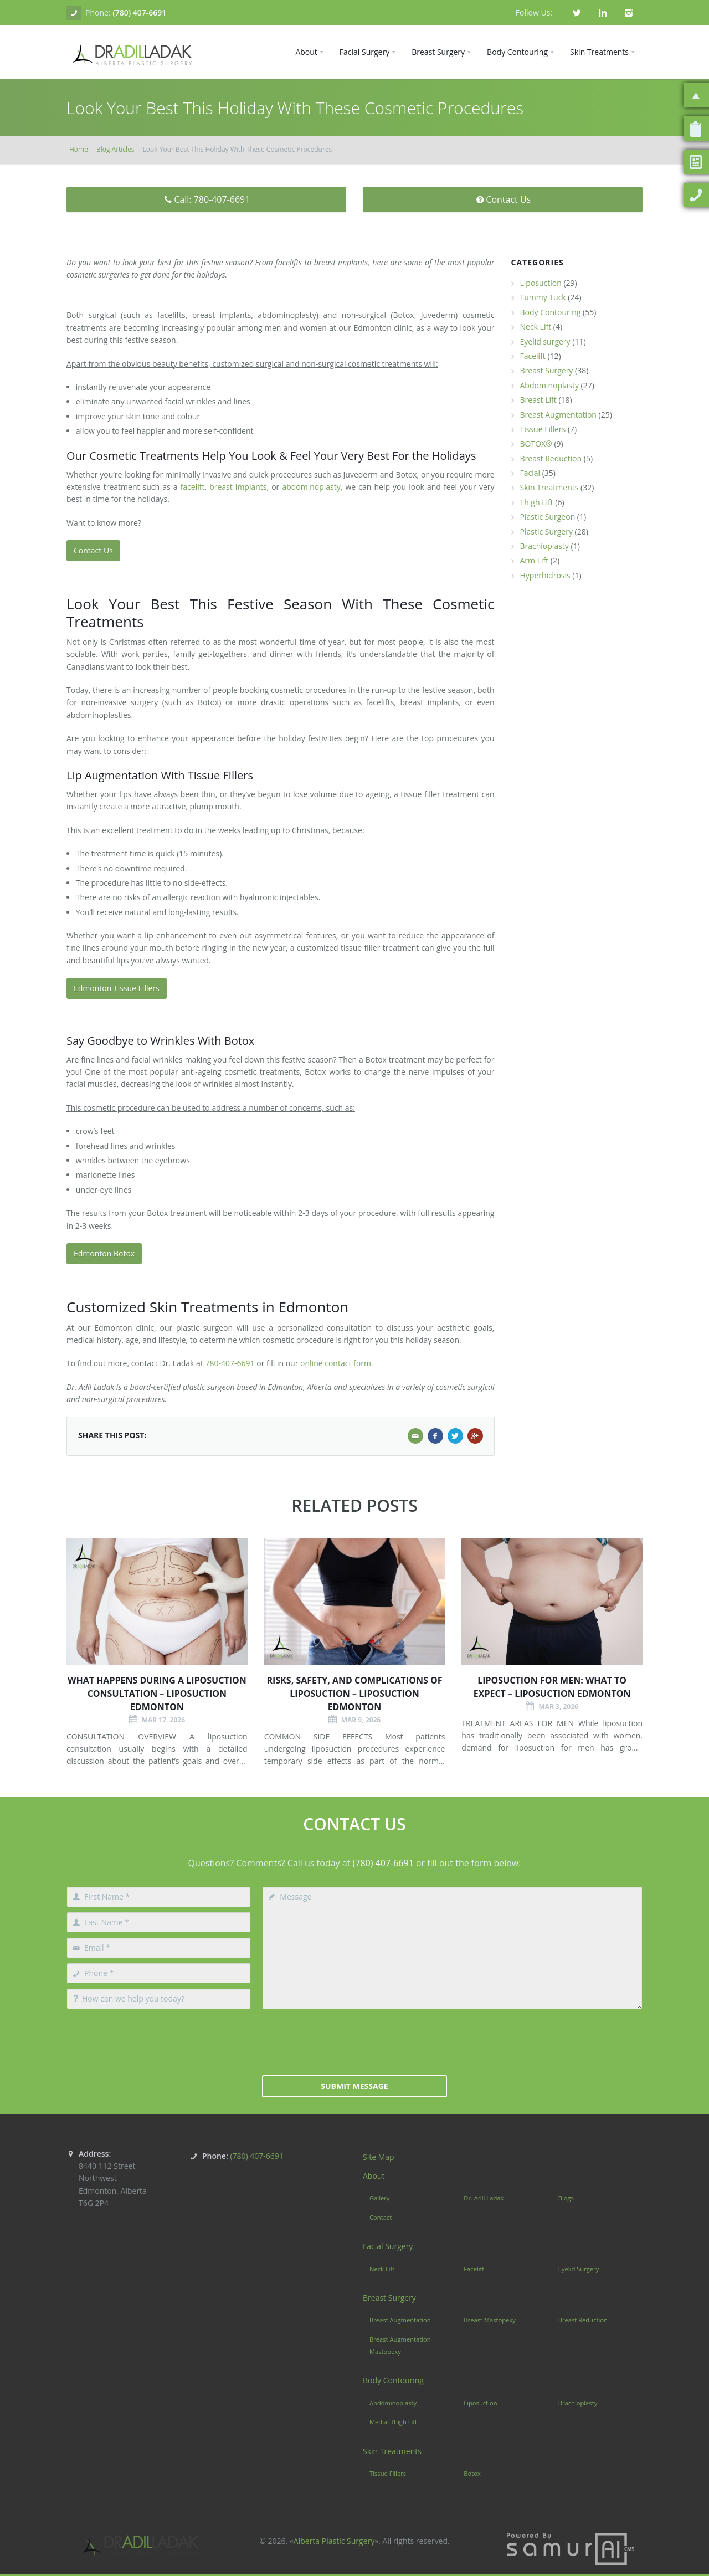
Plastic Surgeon (548, 516)
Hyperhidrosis (545, 575)
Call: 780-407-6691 (206, 199)
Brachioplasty (544, 546)
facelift (193, 486)
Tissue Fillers (543, 429)
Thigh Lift (536, 502)
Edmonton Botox (104, 1253)
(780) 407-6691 (139, 12)
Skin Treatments (549, 487)
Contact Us (503, 199)
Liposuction (541, 283)
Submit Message (354, 2086)
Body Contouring (550, 312)
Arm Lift (534, 560)
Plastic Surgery (546, 531)
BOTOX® (536, 443)
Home (78, 149)
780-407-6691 (230, 1363)
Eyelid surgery (545, 341)
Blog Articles (115, 149)
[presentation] (354, 2040)
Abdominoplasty (549, 385)
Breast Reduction (551, 458)
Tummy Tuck (543, 297)
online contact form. (336, 1363)
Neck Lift (536, 326)
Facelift (533, 356)
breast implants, (239, 486)
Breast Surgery (546, 370)
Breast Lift (538, 399)
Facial (530, 473)
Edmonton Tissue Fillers (117, 988)
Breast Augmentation (558, 414)
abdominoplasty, (312, 486)
